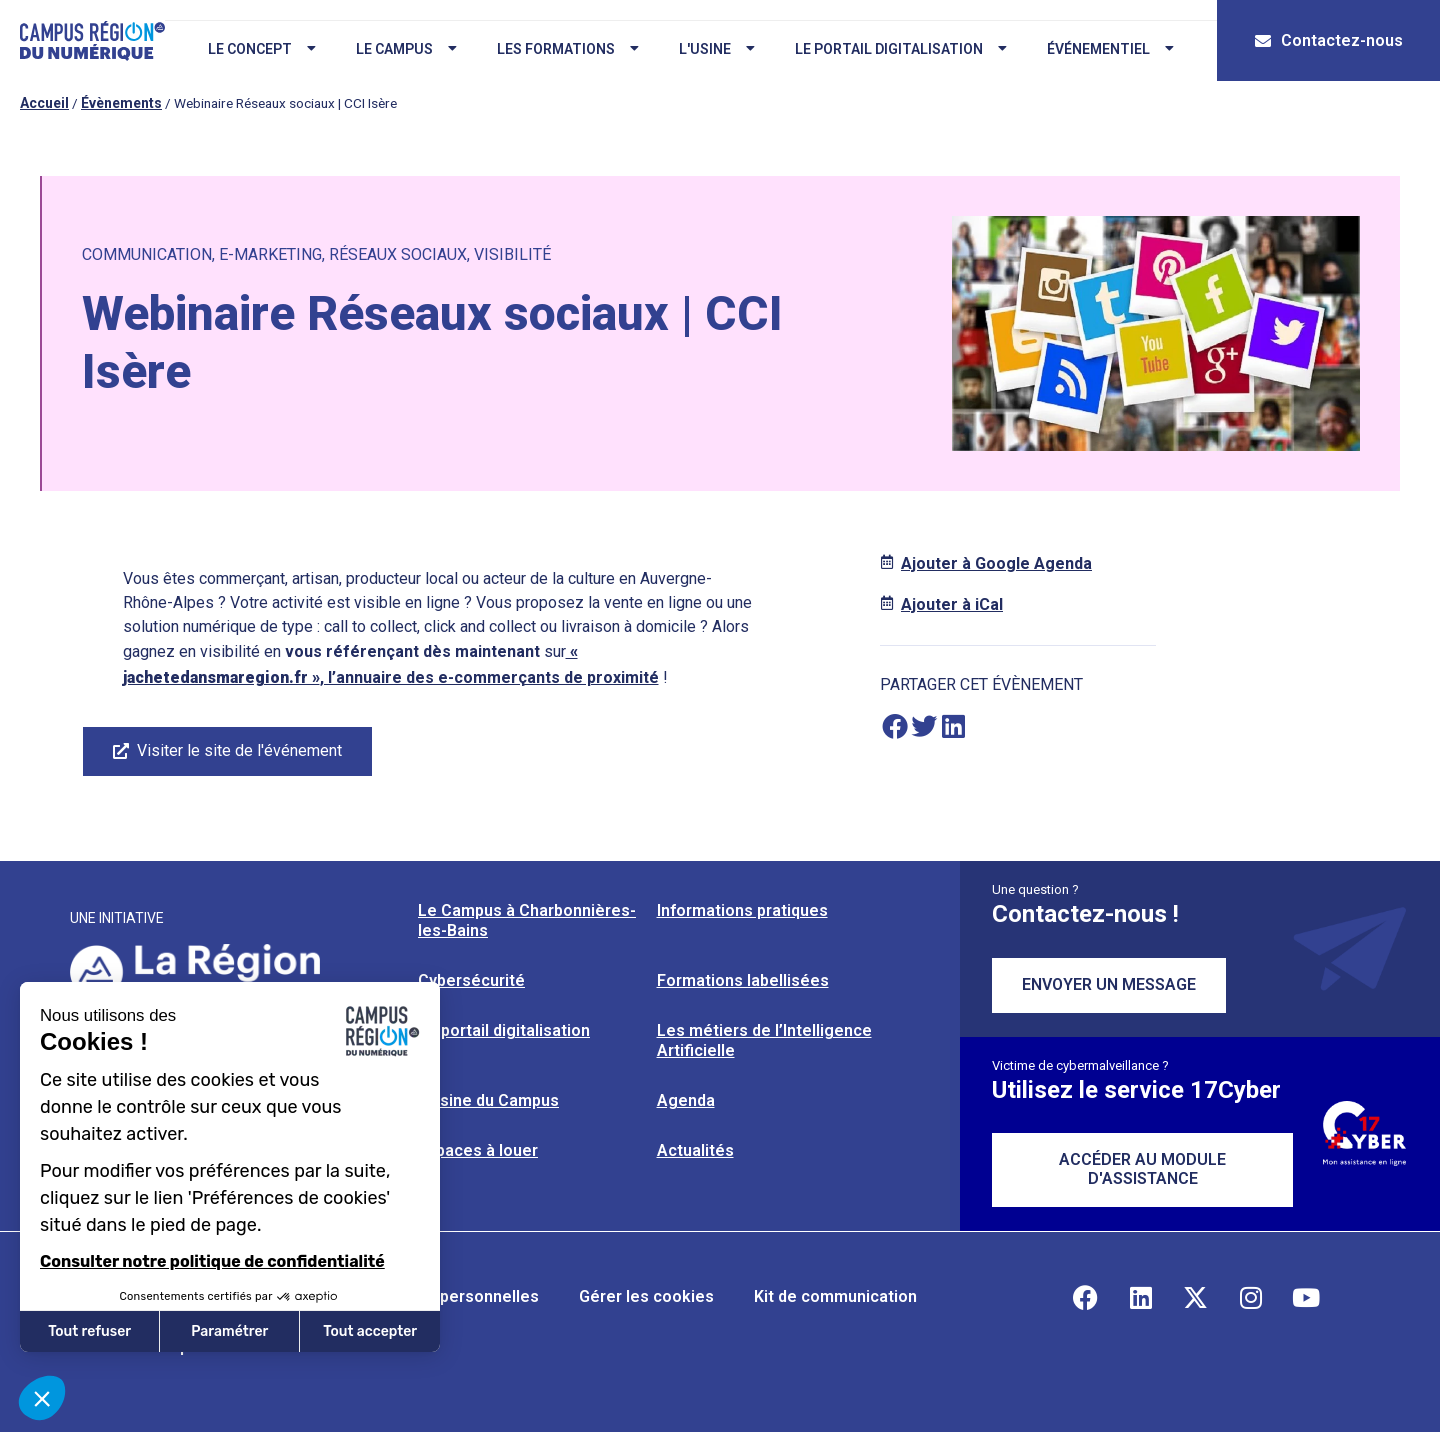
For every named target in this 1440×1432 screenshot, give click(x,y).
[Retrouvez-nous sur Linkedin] (1141, 1297)
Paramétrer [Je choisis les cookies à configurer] (229, 1331)
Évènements (121, 103)
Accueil (44, 103)
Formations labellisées (743, 980)
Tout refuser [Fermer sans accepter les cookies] (89, 1331)
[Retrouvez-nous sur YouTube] (1306, 1297)
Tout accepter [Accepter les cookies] (370, 1331)
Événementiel (1108, 49)
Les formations (566, 49)
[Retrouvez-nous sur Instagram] (1251, 1297)
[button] (894, 726)
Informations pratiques (742, 910)
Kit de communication (835, 1296)
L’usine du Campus (488, 1100)
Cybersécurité (471, 980)
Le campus (404, 49)
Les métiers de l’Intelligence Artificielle (764, 1040)
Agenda (686, 1100)
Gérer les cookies (646, 1296)
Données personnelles (453, 1296)
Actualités (695, 1150)
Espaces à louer (478, 1150)
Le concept (260, 49)
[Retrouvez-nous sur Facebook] (1086, 1297)
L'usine (715, 49)
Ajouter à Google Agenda (996, 563)
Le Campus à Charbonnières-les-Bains (527, 920)
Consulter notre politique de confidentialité (212, 1261)
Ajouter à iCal (952, 604)
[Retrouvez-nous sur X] (1196, 1297)
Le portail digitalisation (899, 49)
